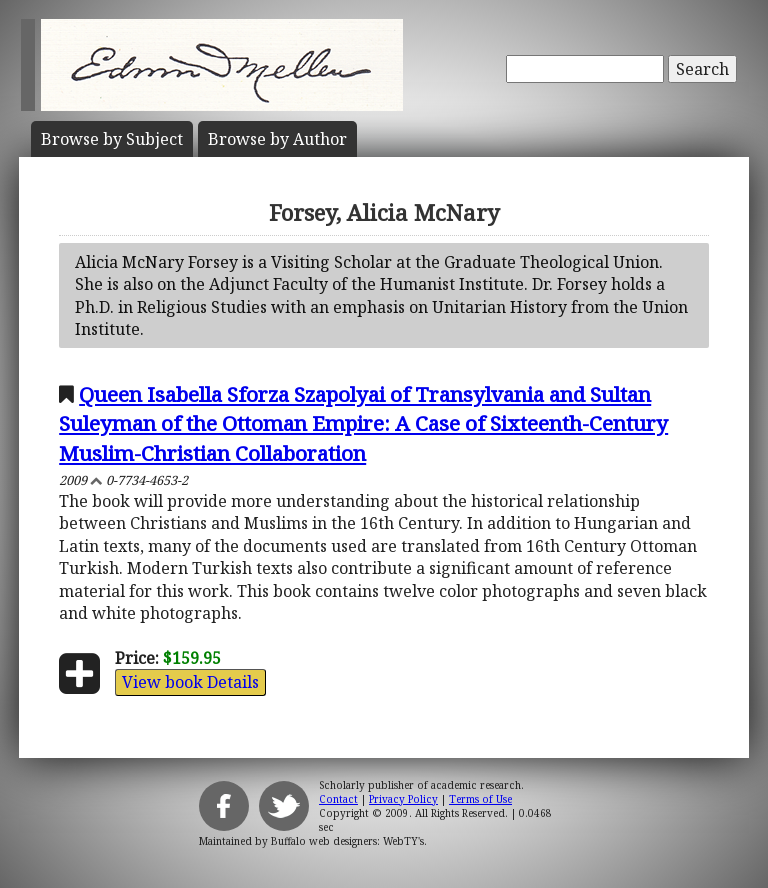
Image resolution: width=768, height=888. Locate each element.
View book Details (190, 682)
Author (277, 139)
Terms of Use (480, 799)
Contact (338, 799)
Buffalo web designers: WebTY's (347, 841)
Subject (112, 139)
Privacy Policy (403, 799)
